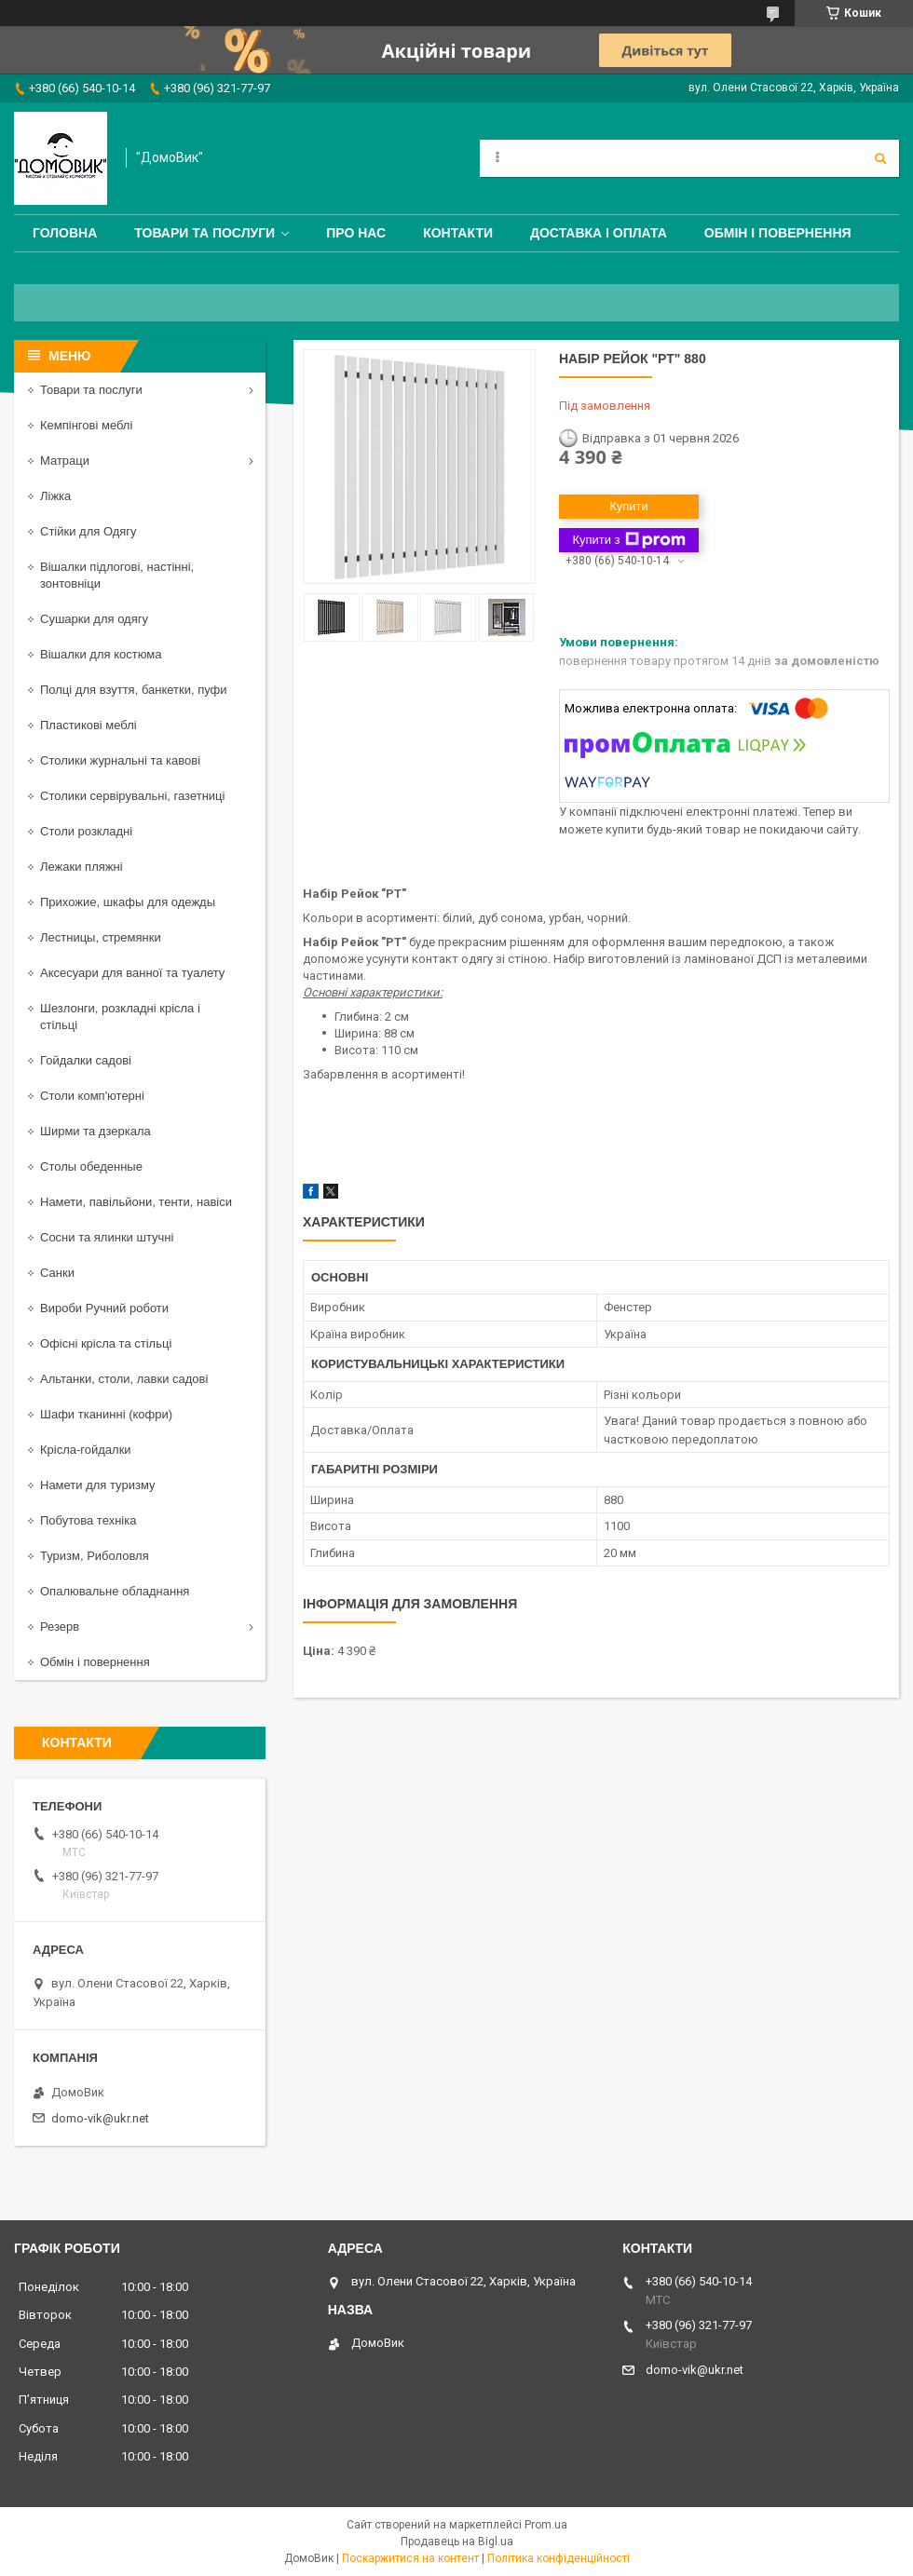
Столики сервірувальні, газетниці (132, 796)
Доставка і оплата (598, 232)
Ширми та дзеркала (95, 1131)
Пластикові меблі (88, 725)
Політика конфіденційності (558, 2558)
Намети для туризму (98, 1485)
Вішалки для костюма (100, 654)
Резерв (59, 1627)
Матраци (64, 461)
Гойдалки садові (85, 1060)
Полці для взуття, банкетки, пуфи (133, 690)
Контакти (458, 232)
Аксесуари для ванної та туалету (132, 973)
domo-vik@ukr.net (100, 2118)
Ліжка (55, 496)
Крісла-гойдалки (85, 1450)
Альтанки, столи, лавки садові (124, 1379)
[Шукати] (880, 158)
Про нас (356, 232)
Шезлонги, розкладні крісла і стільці (120, 1016)
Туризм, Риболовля (94, 1556)
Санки (57, 1273)
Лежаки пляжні (81, 867)
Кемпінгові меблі (86, 425)
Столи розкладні (86, 831)
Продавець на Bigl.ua (457, 2541)
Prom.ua (546, 2524)
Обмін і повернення (778, 232)
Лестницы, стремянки (100, 937)
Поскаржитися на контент (410, 2558)
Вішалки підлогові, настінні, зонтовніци (117, 575)
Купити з (628, 540)
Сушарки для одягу (94, 619)
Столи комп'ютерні (92, 1096)
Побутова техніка (88, 1520)
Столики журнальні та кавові (120, 760)
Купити (628, 506)
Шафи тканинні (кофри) (106, 1414)
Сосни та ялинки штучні (106, 1237)
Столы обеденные (91, 1166)
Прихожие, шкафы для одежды (127, 902)
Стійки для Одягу (88, 531)
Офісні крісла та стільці (105, 1343)
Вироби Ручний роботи (104, 1308)
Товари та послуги (204, 232)
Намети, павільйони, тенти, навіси (136, 1202)
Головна (65, 232)
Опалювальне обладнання (114, 1591)
